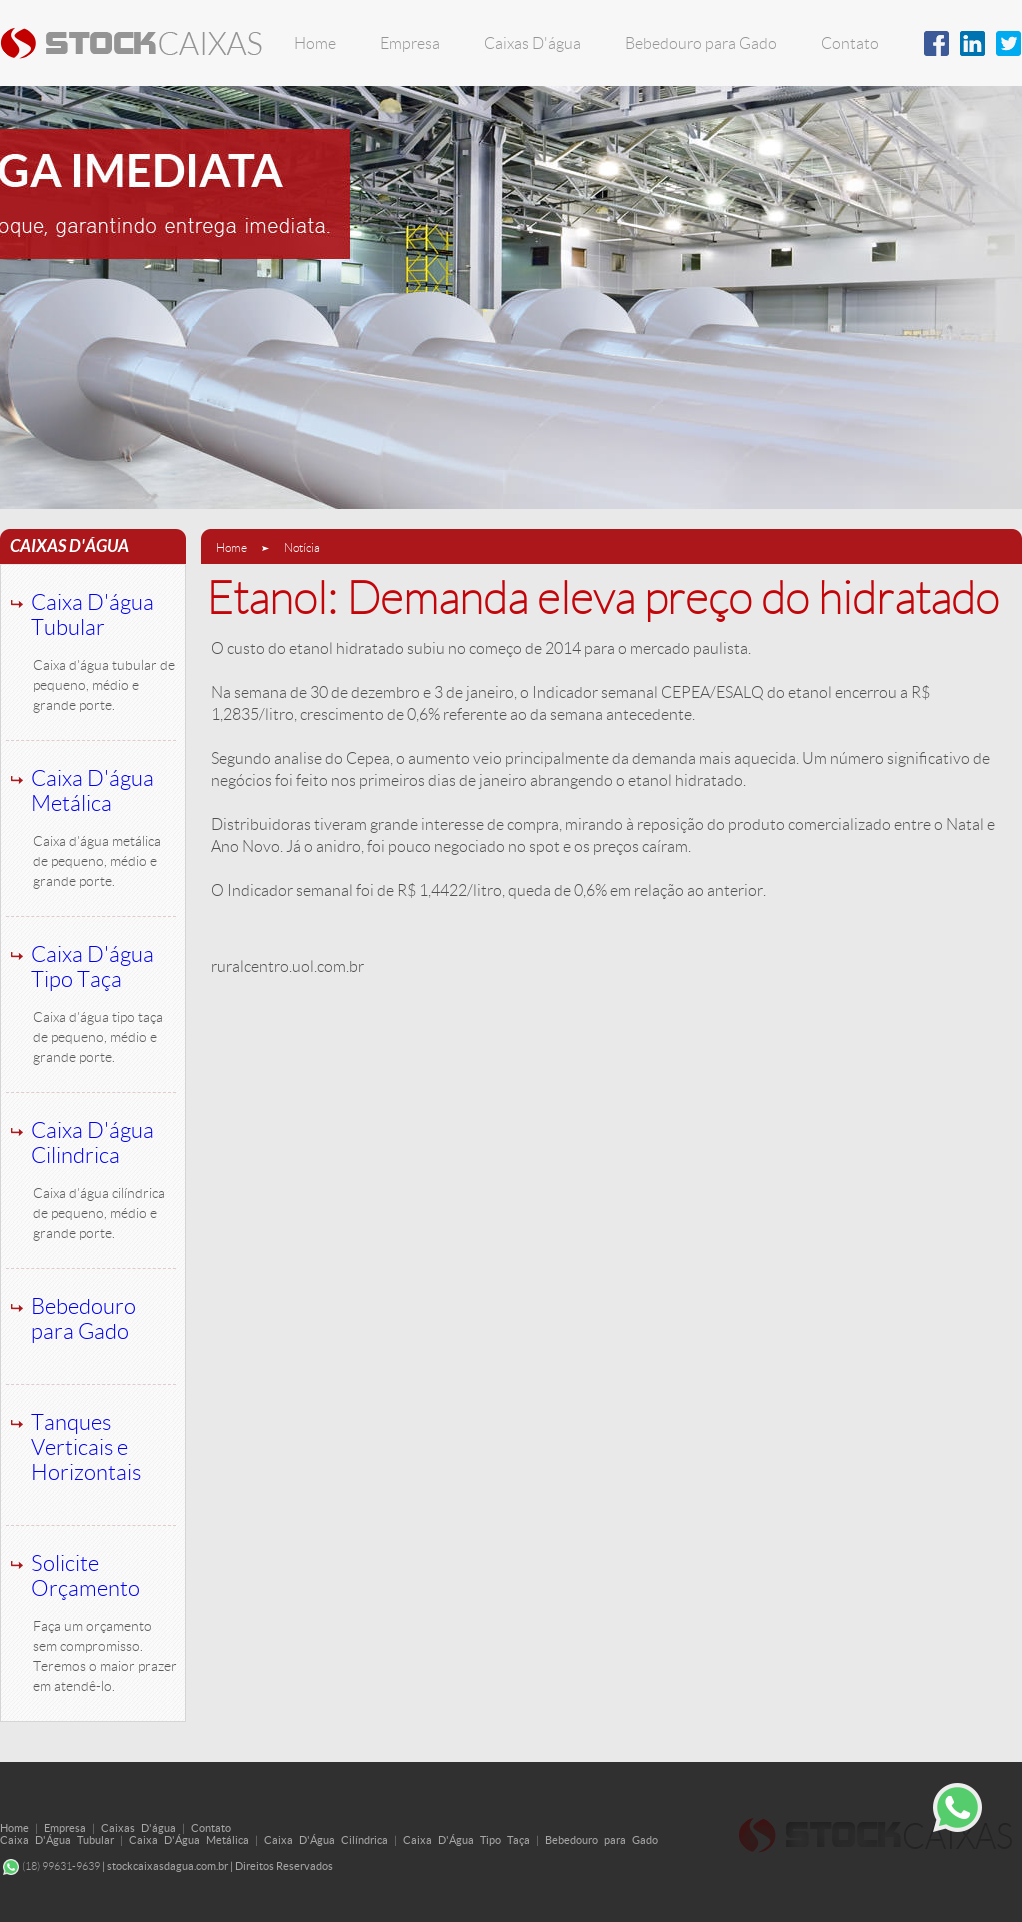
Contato (850, 43)
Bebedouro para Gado (701, 43)
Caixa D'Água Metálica (189, 1840)
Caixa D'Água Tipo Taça (466, 1840)
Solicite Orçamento (85, 1576)
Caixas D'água (532, 43)
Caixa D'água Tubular (92, 615)
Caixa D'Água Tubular (57, 1840)
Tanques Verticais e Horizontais (86, 1447)
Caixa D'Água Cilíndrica (326, 1840)
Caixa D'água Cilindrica (92, 1143)
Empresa (410, 43)
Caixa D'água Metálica (92, 791)
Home (315, 43)
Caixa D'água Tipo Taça (92, 967)
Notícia (302, 547)
